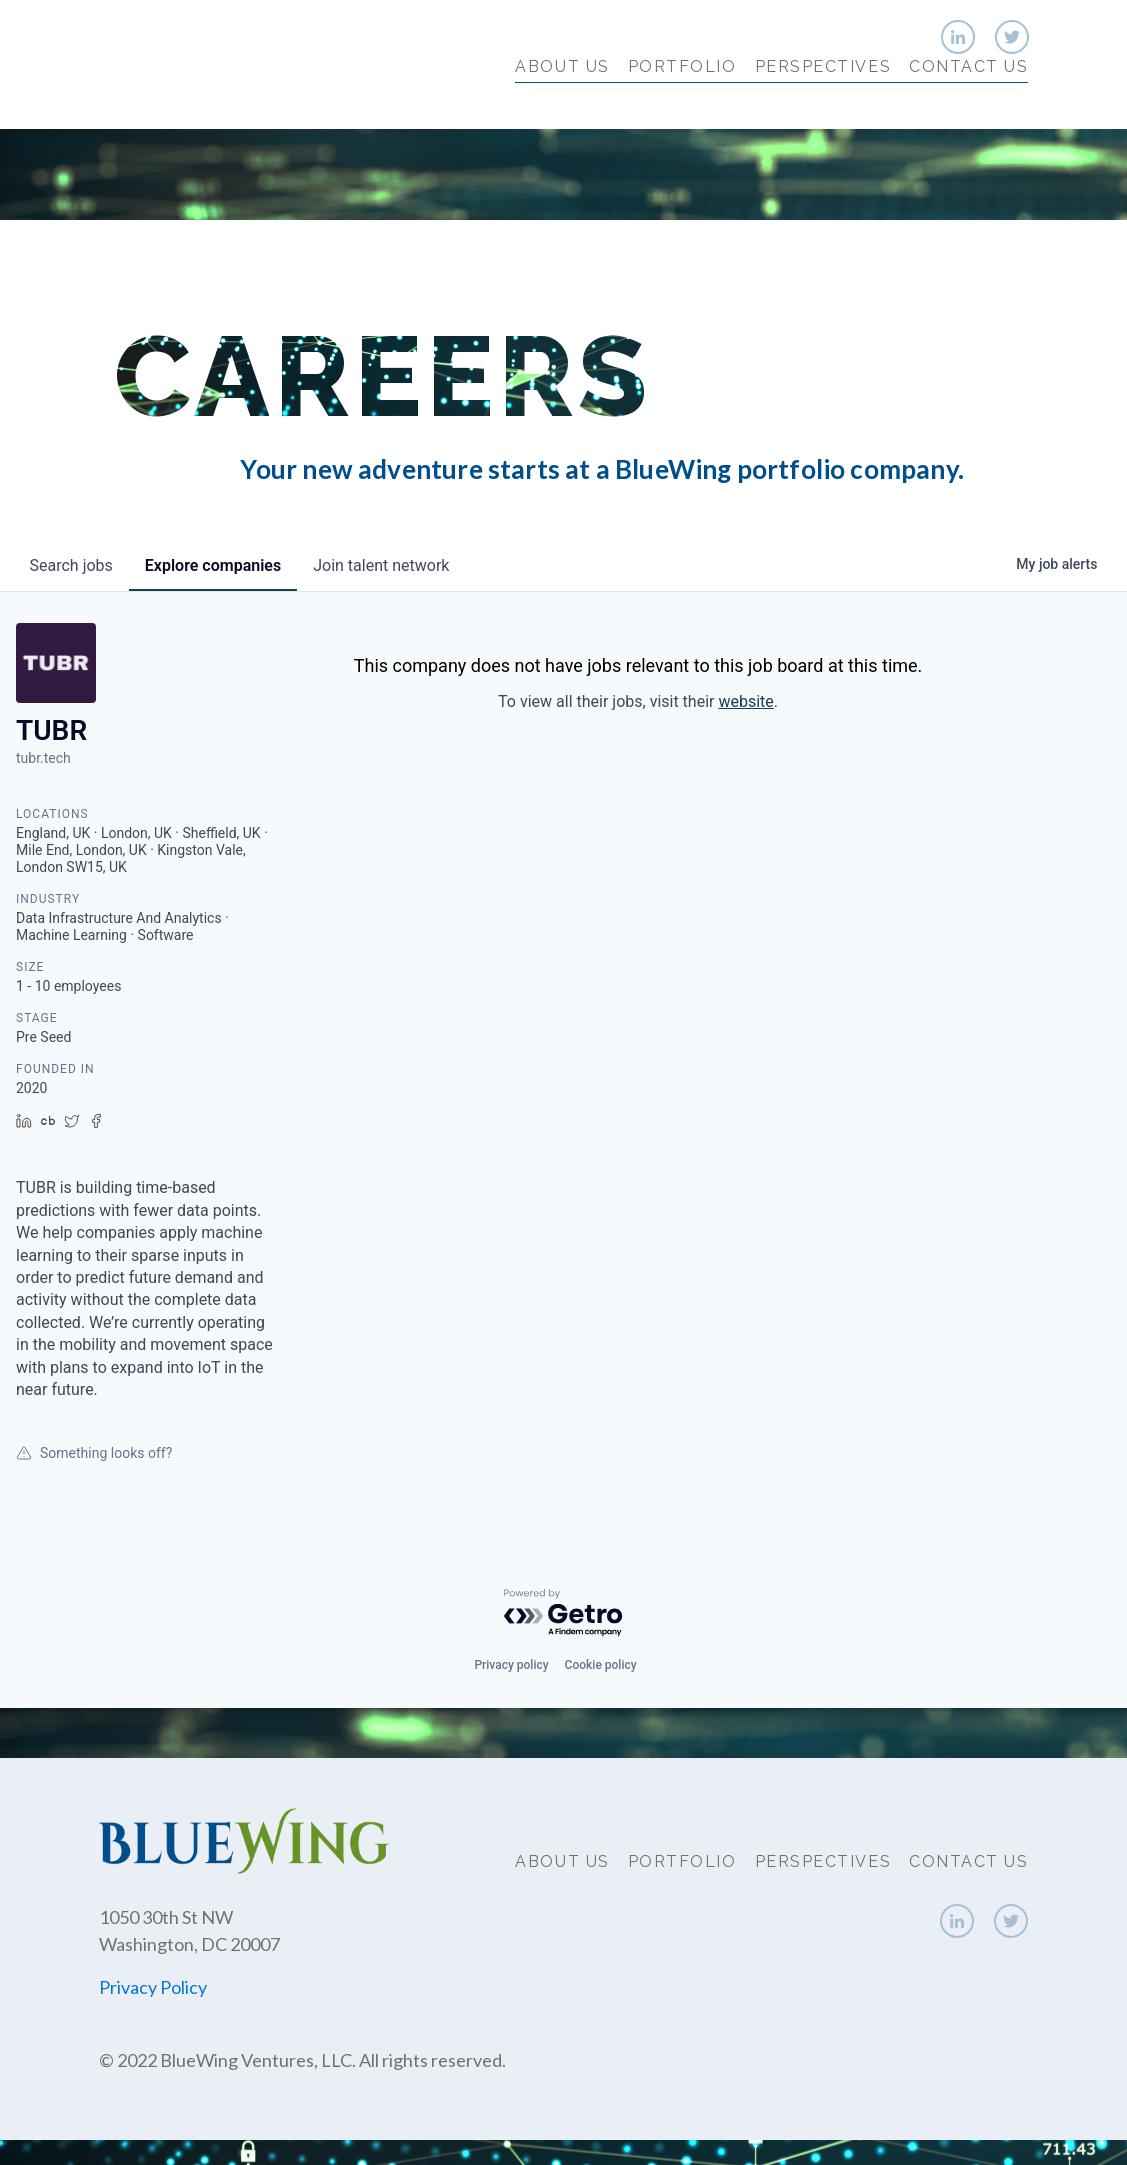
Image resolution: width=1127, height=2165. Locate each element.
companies (213, 565)
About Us (562, 107)
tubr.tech (43, 758)
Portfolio (682, 107)
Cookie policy (601, 1665)
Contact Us (968, 107)
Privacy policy (511, 1665)
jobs (71, 565)
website (745, 701)
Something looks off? (94, 1453)
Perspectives (823, 107)
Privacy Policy (153, 1987)
